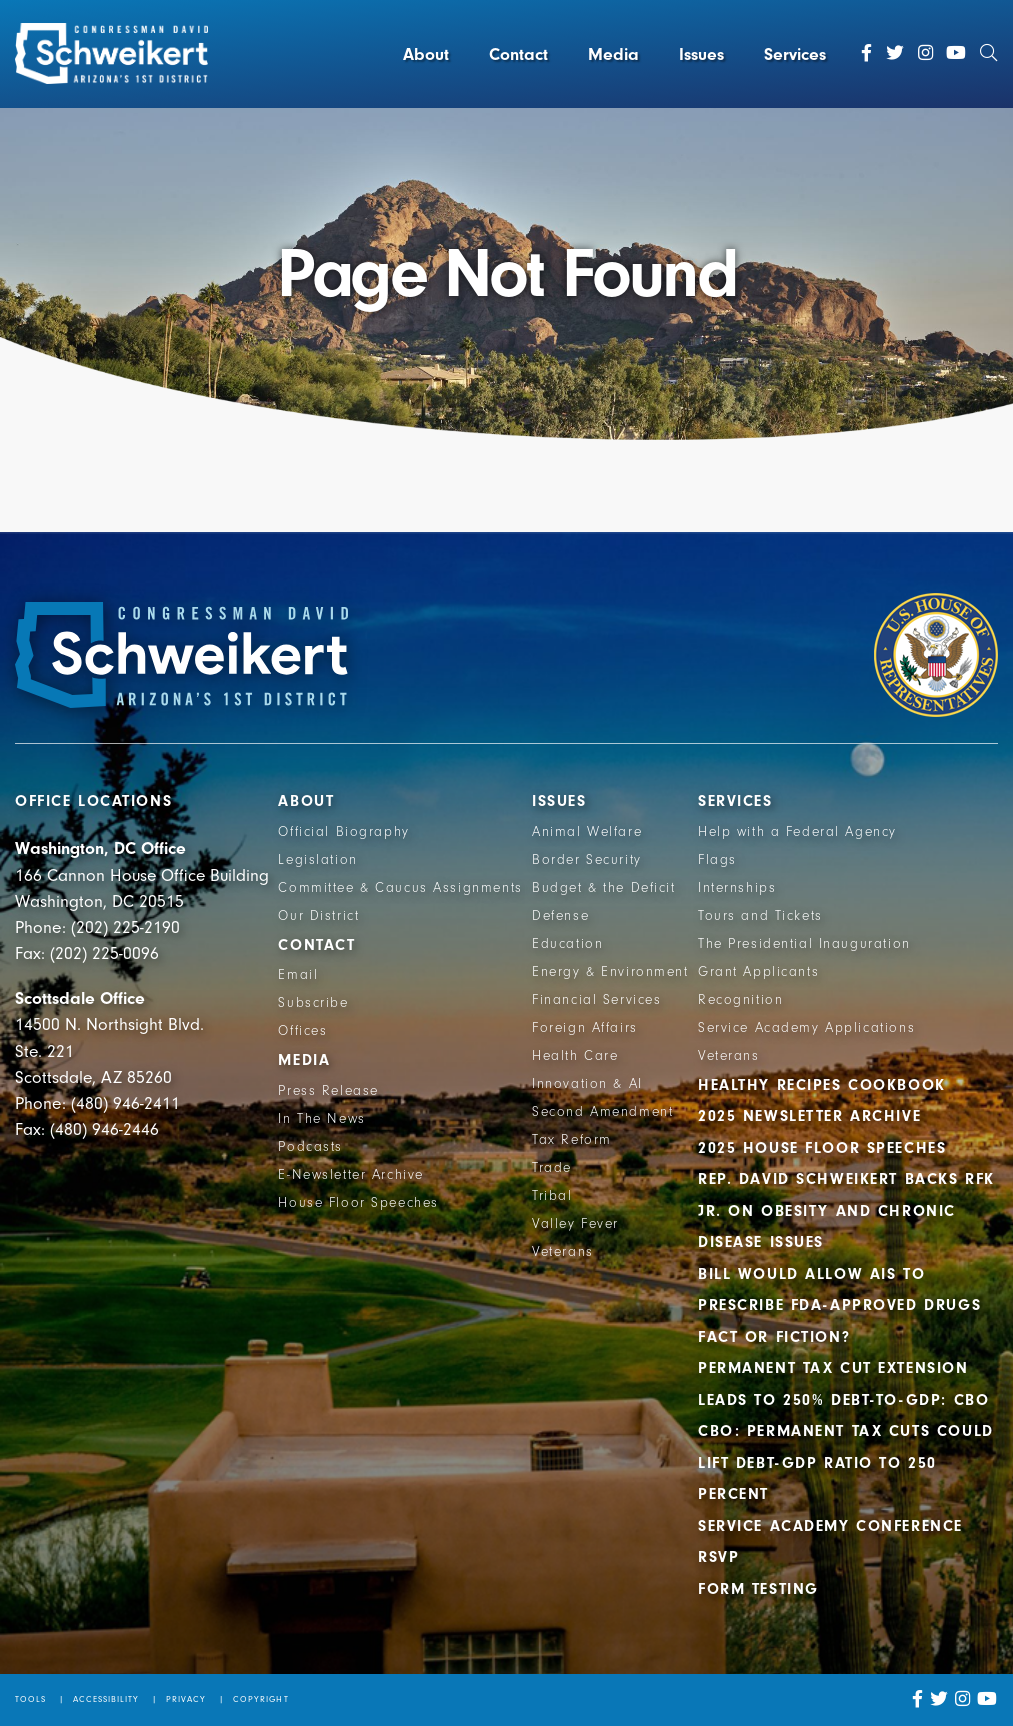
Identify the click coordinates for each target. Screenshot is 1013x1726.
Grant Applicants (758, 972)
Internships (737, 888)
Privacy (186, 1699)
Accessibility (106, 1699)
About (426, 54)
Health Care (575, 1056)
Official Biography (343, 832)
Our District (318, 916)
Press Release (328, 1091)
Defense (560, 916)
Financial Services (596, 1000)
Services (795, 54)
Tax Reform (572, 1140)
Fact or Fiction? (774, 1337)
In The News (321, 1119)
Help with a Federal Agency (797, 832)
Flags (717, 860)
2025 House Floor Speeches (822, 1148)
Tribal (552, 1196)
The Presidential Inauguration (804, 944)
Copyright (260, 1699)
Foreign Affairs (585, 1028)
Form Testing (758, 1589)
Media (613, 54)
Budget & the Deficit (604, 888)
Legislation (317, 860)
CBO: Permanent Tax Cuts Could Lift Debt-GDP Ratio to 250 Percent (846, 1462)
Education (567, 944)
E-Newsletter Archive (351, 1175)
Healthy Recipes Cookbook (822, 1085)
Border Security (587, 860)
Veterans (563, 1252)
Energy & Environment (610, 972)
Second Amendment (602, 1112)
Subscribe (313, 1003)
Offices (302, 1031)
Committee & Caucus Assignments (400, 888)
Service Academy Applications (806, 1028)
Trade (552, 1168)
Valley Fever (575, 1224)
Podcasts (310, 1147)
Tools (30, 1699)
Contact (518, 54)
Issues (701, 54)
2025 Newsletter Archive (809, 1116)
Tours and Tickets (760, 916)
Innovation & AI (587, 1084)
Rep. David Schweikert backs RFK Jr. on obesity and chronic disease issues (846, 1210)
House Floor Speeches (358, 1203)
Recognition (740, 1000)
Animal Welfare (587, 832)
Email (298, 975)
